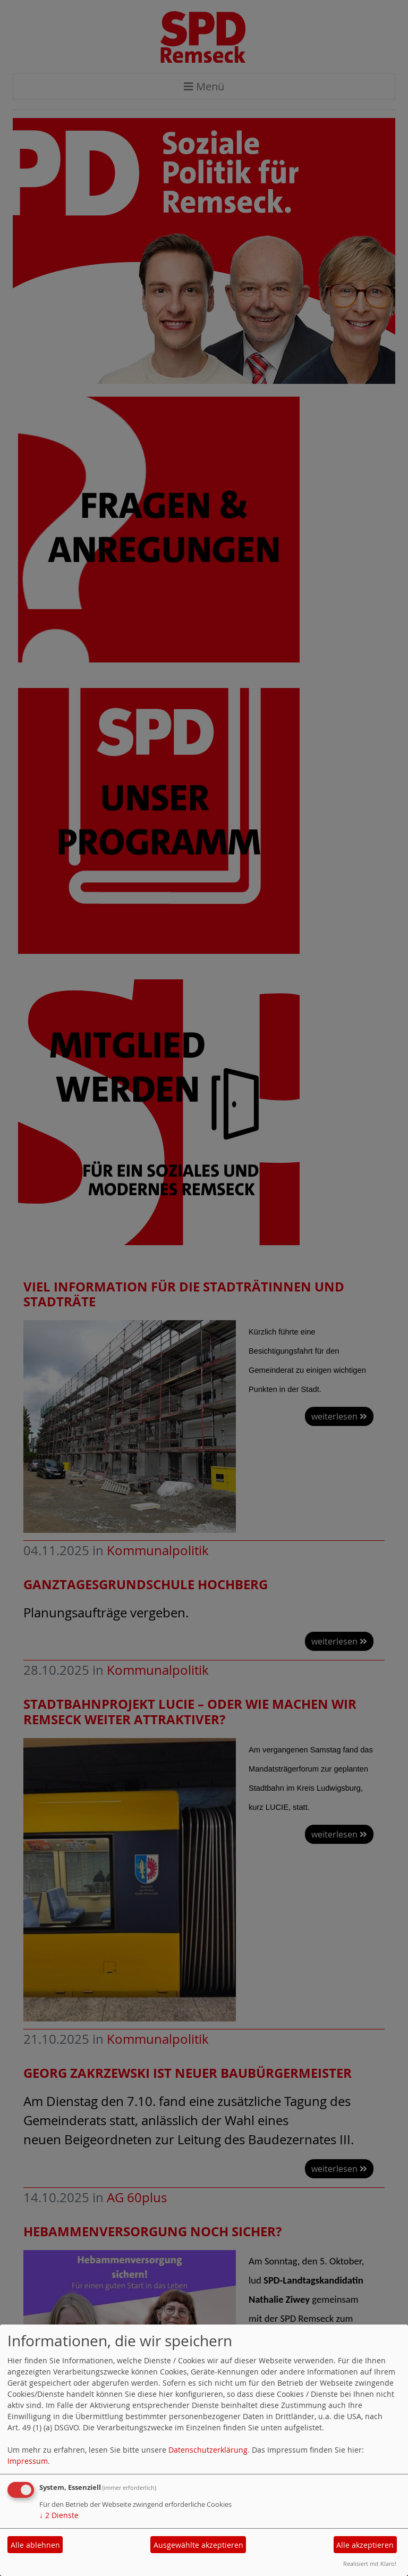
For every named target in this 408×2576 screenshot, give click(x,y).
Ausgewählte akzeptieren (198, 2545)
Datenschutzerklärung (208, 2450)
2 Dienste (59, 2515)
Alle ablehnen (35, 2545)
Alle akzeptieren (365, 2545)
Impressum (27, 2461)
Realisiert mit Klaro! (369, 2563)
